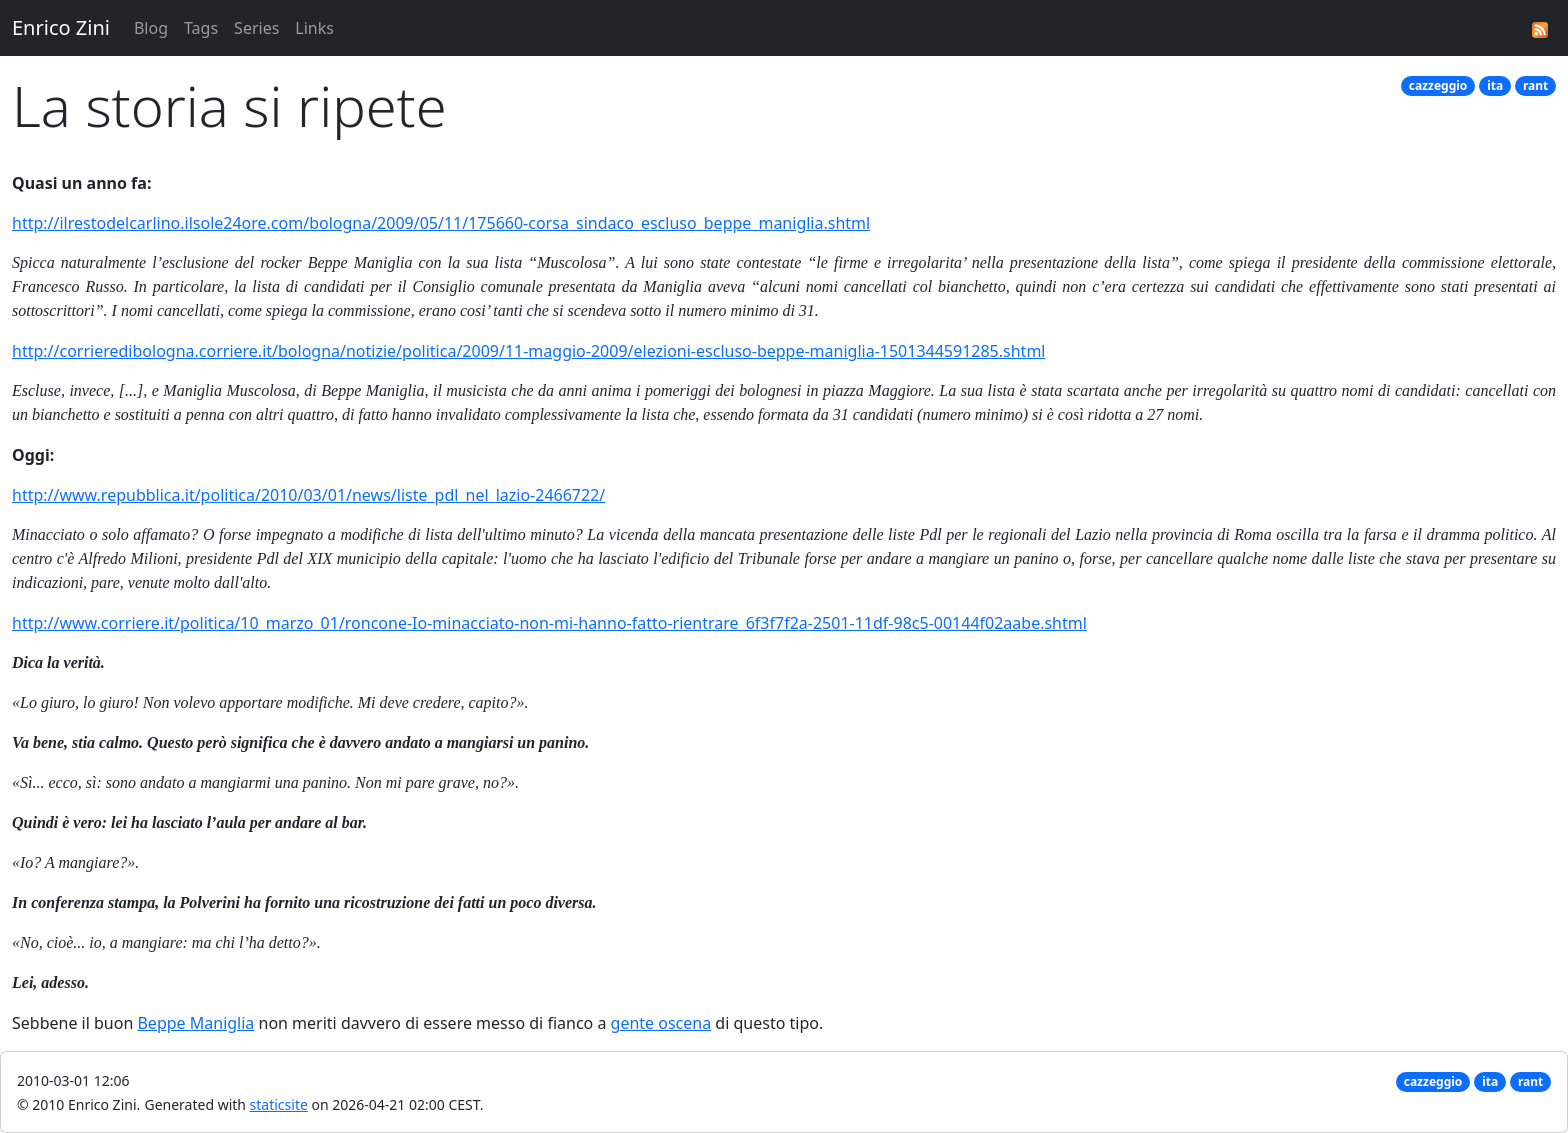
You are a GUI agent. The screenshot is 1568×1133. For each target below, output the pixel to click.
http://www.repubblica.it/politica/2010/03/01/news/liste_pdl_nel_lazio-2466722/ (308, 495)
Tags (201, 28)
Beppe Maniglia (195, 1023)
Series (256, 28)
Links (314, 28)
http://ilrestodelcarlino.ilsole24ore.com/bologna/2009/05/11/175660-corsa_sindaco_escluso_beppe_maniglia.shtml (441, 223)
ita (1495, 85)
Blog (151, 28)
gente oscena (661, 1023)
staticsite (279, 1104)
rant (1535, 85)
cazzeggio (1438, 85)
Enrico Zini (61, 27)
